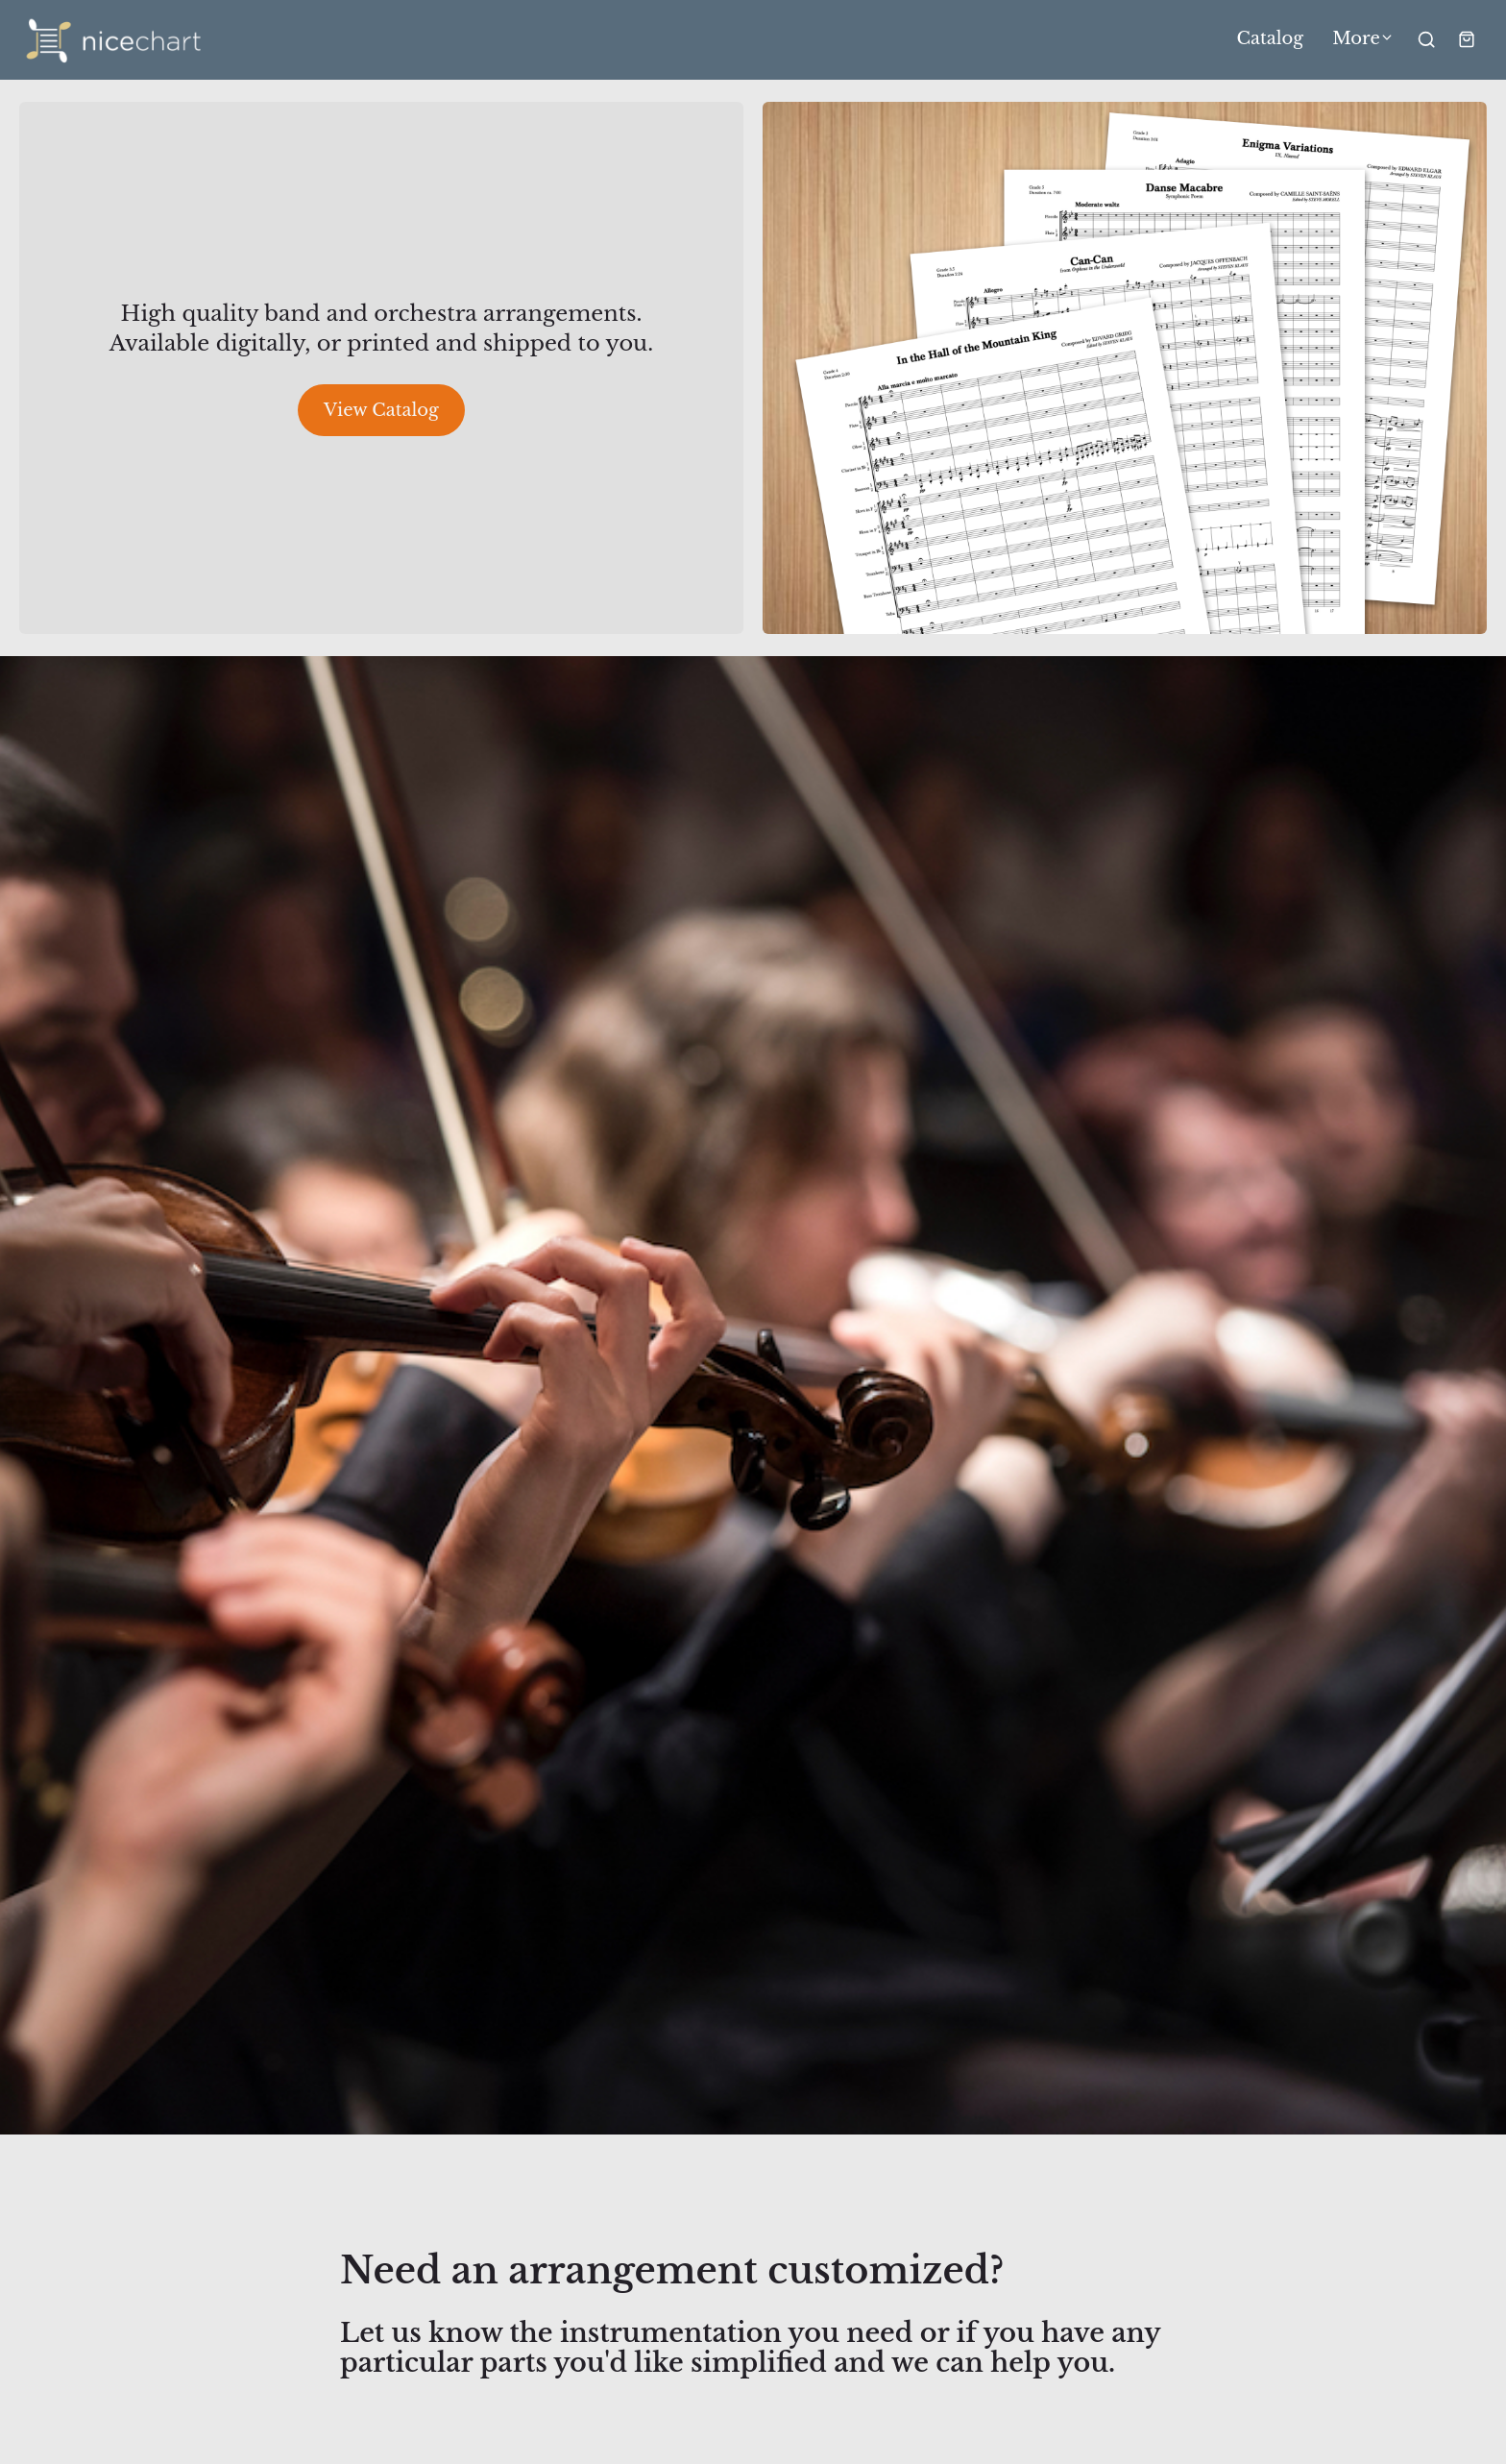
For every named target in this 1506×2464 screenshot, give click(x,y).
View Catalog (381, 410)
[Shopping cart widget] (1466, 39)
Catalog (1270, 39)
